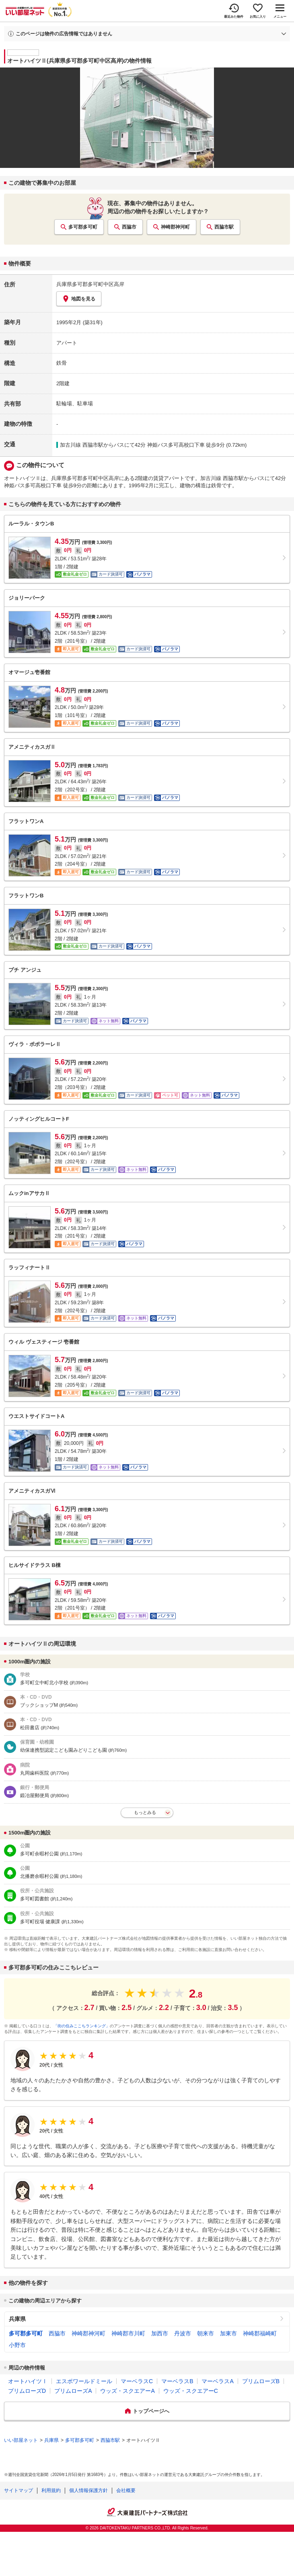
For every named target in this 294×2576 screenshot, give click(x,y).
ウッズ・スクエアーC (190, 2391)
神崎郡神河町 (175, 227)
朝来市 (205, 2333)
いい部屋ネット (21, 2440)
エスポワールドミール (84, 2381)
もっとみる (145, 1812)
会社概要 (126, 2490)
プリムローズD (27, 2391)
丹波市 (182, 2333)
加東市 (228, 2333)
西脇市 (129, 227)
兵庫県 (17, 2319)
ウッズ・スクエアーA (127, 2391)
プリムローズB (261, 2381)
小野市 (17, 2345)
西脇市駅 (224, 227)
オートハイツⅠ (27, 2381)
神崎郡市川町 (128, 2333)
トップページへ (151, 2411)
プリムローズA (73, 2391)
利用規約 (51, 2490)
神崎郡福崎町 (260, 2333)
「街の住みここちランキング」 (81, 2026)
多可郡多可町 (82, 227)
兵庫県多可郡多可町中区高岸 (90, 284)
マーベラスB (177, 2381)
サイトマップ (18, 2490)
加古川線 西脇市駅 (81, 445)
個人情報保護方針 (88, 2490)
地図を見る (78, 298)
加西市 (159, 2333)
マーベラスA (217, 2381)
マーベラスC (137, 2381)
